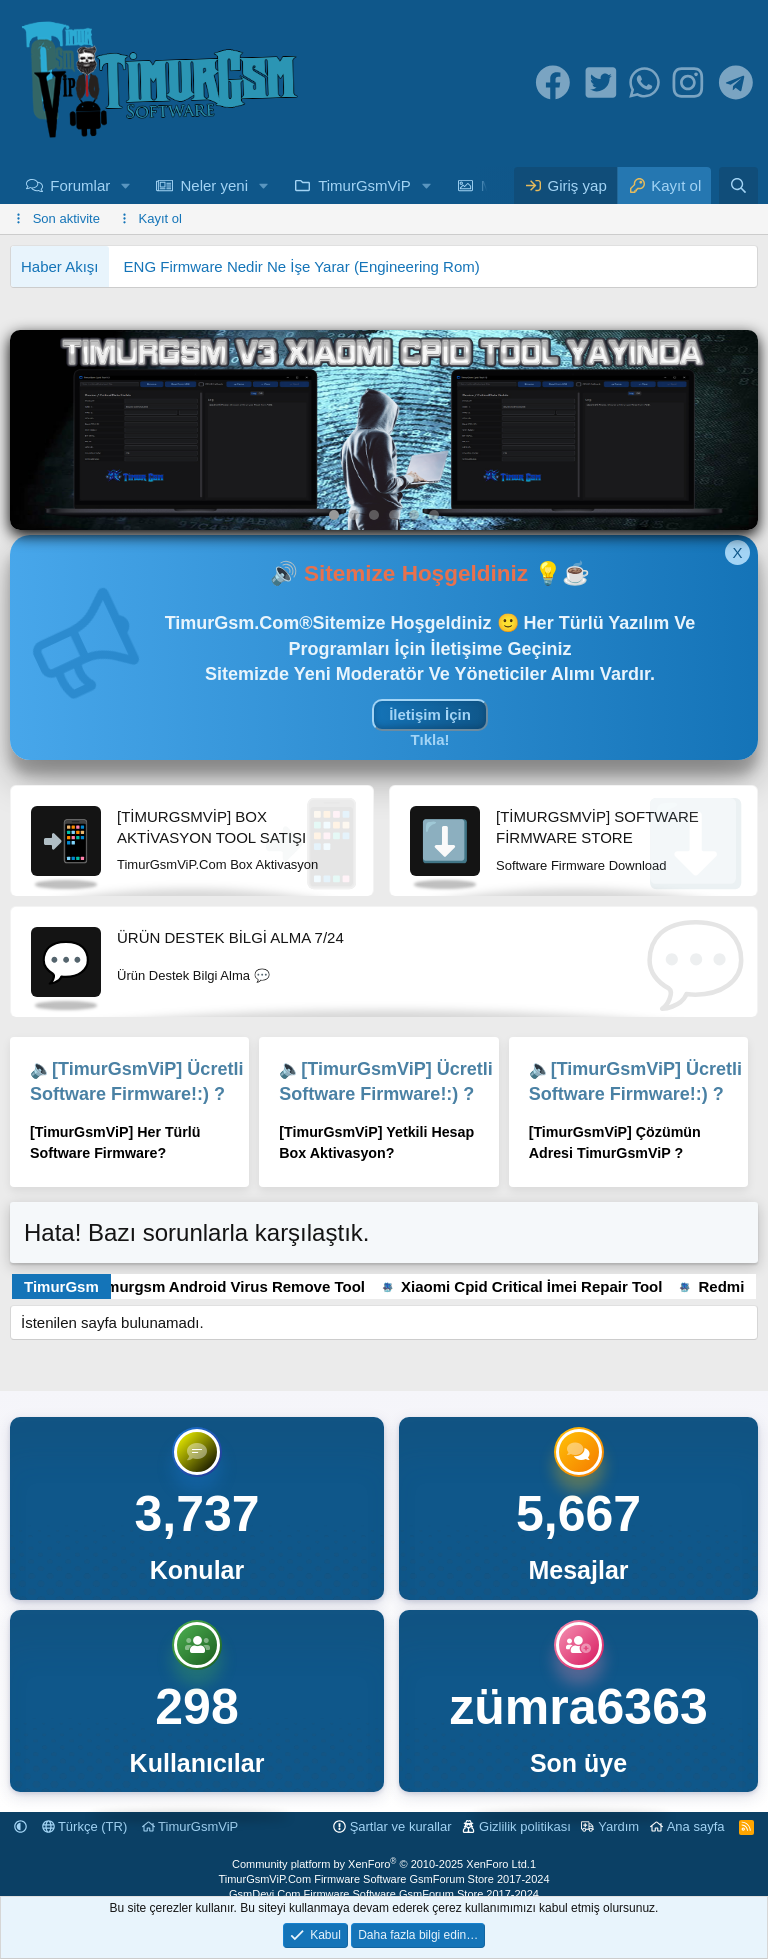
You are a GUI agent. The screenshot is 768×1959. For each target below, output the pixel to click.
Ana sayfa (696, 1826)
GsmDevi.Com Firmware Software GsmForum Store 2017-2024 (384, 1894)
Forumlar (80, 185)
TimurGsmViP (364, 185)
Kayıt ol (160, 218)
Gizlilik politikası (525, 1826)
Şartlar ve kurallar (401, 1826)
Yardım (618, 1826)
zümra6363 (578, 1707)
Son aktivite (66, 218)
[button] (126, 185)
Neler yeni (214, 185)
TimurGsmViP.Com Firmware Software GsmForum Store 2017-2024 (383, 1879)
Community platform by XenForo (381, 1864)
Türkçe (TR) (85, 1826)
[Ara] (738, 185)
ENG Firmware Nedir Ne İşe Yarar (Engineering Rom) (302, 266)
